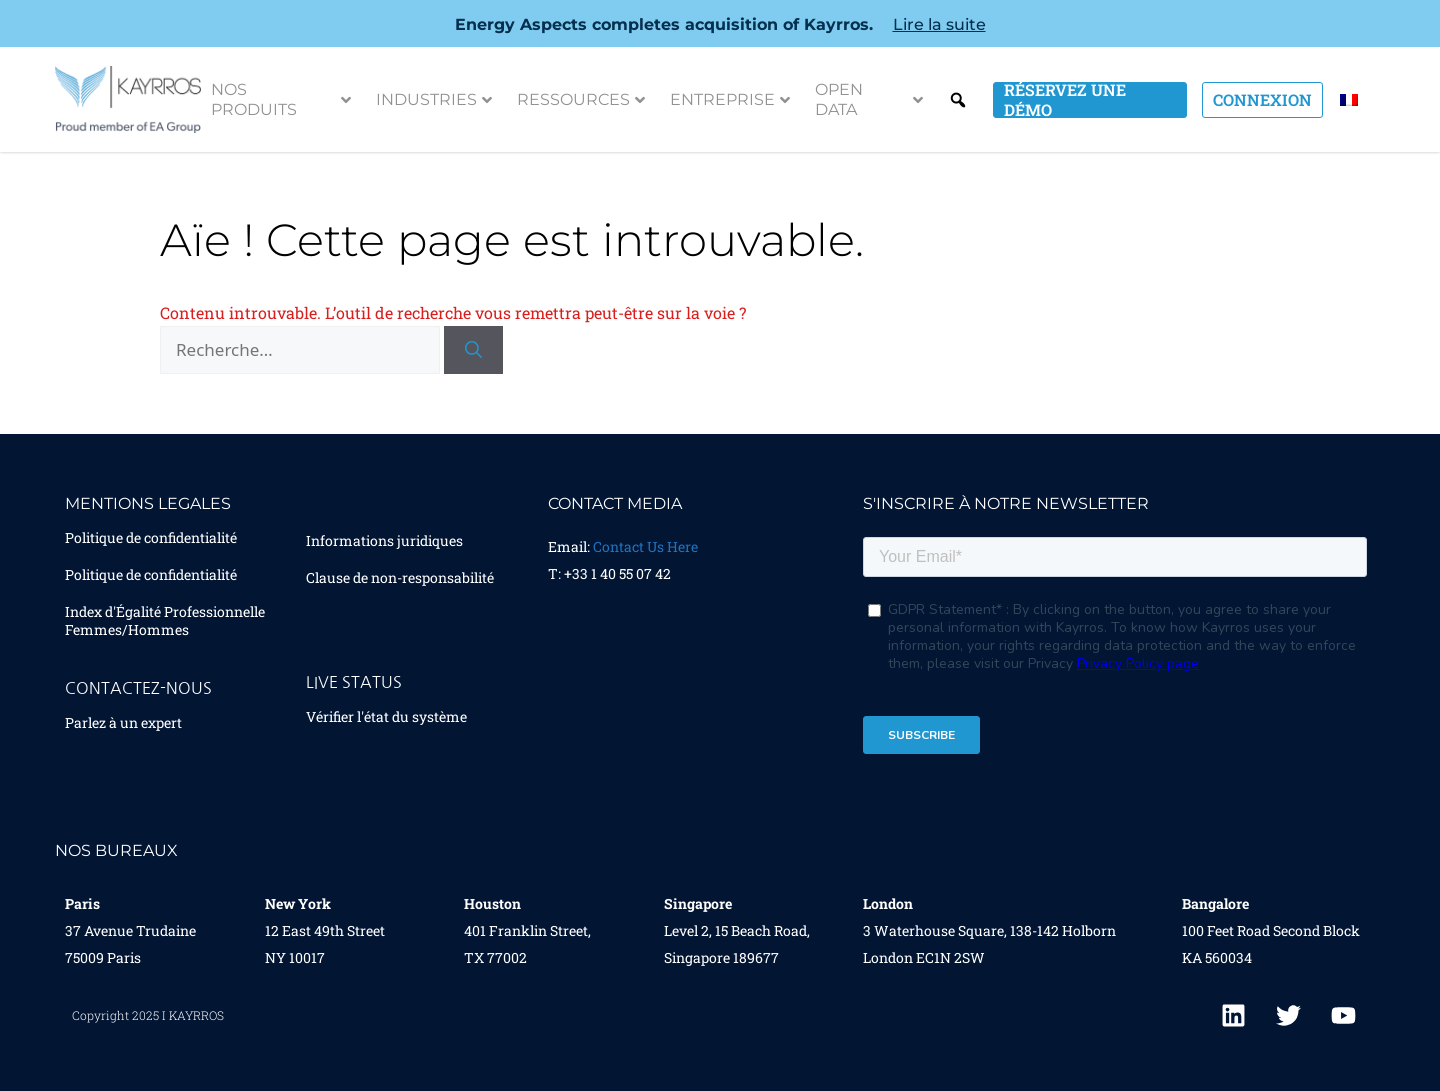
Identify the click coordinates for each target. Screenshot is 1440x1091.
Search (958, 100)
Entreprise (730, 99)
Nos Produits (281, 99)
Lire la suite (939, 24)
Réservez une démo (1065, 100)
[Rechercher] (473, 350)
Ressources (581, 99)
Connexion (1262, 99)
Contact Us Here (645, 546)
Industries (434, 99)
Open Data (869, 99)
